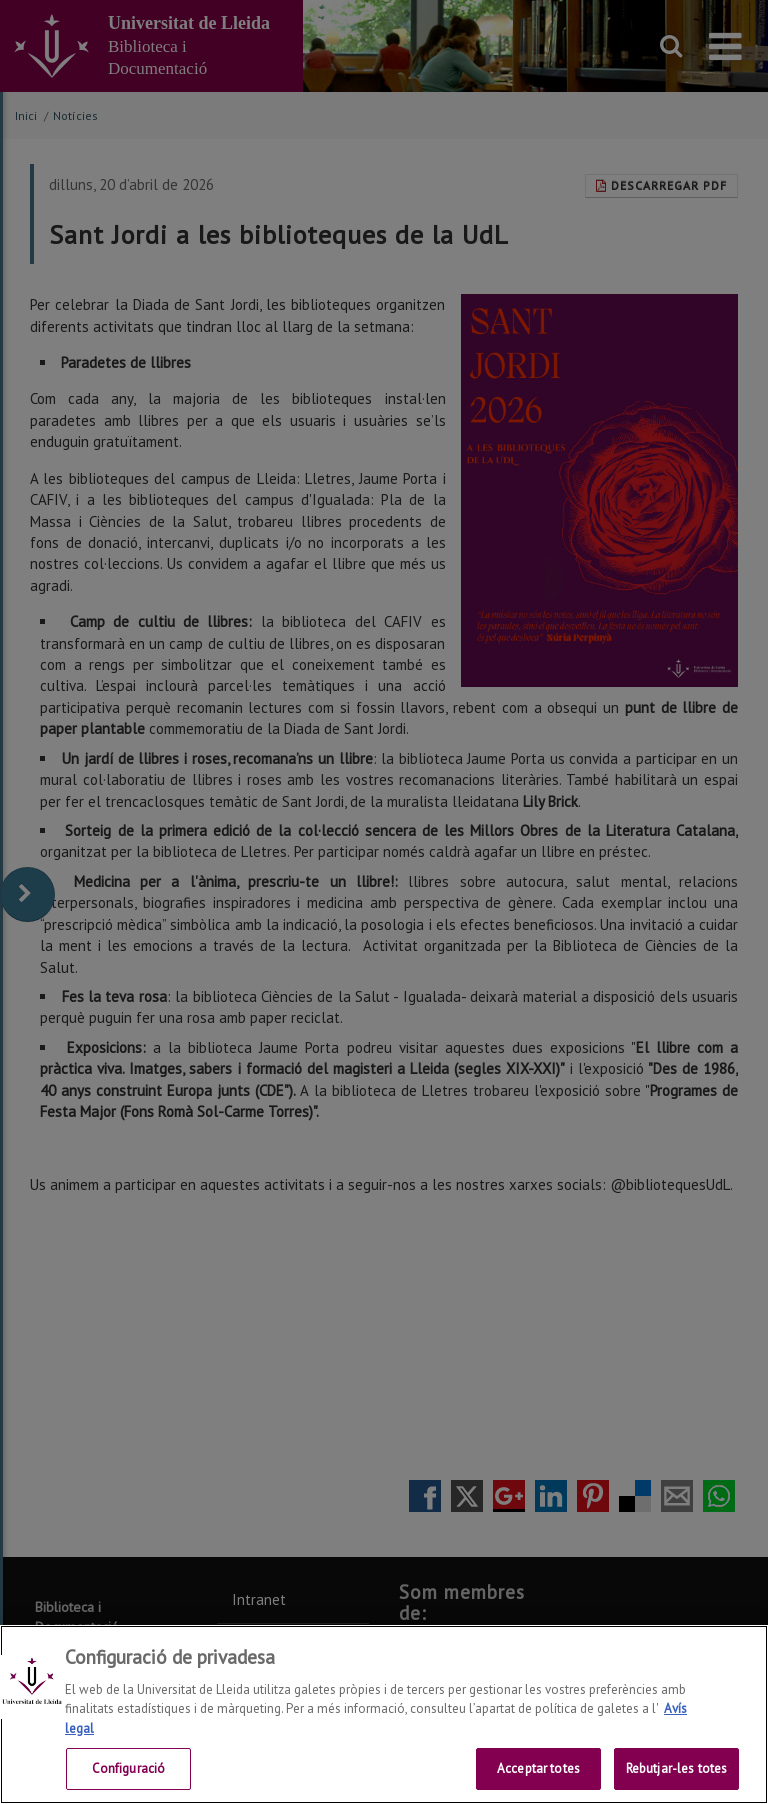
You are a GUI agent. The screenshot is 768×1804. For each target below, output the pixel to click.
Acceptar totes (538, 1768)
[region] (384, 1714)
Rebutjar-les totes (676, 1768)
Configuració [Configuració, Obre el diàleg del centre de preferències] (129, 1768)
